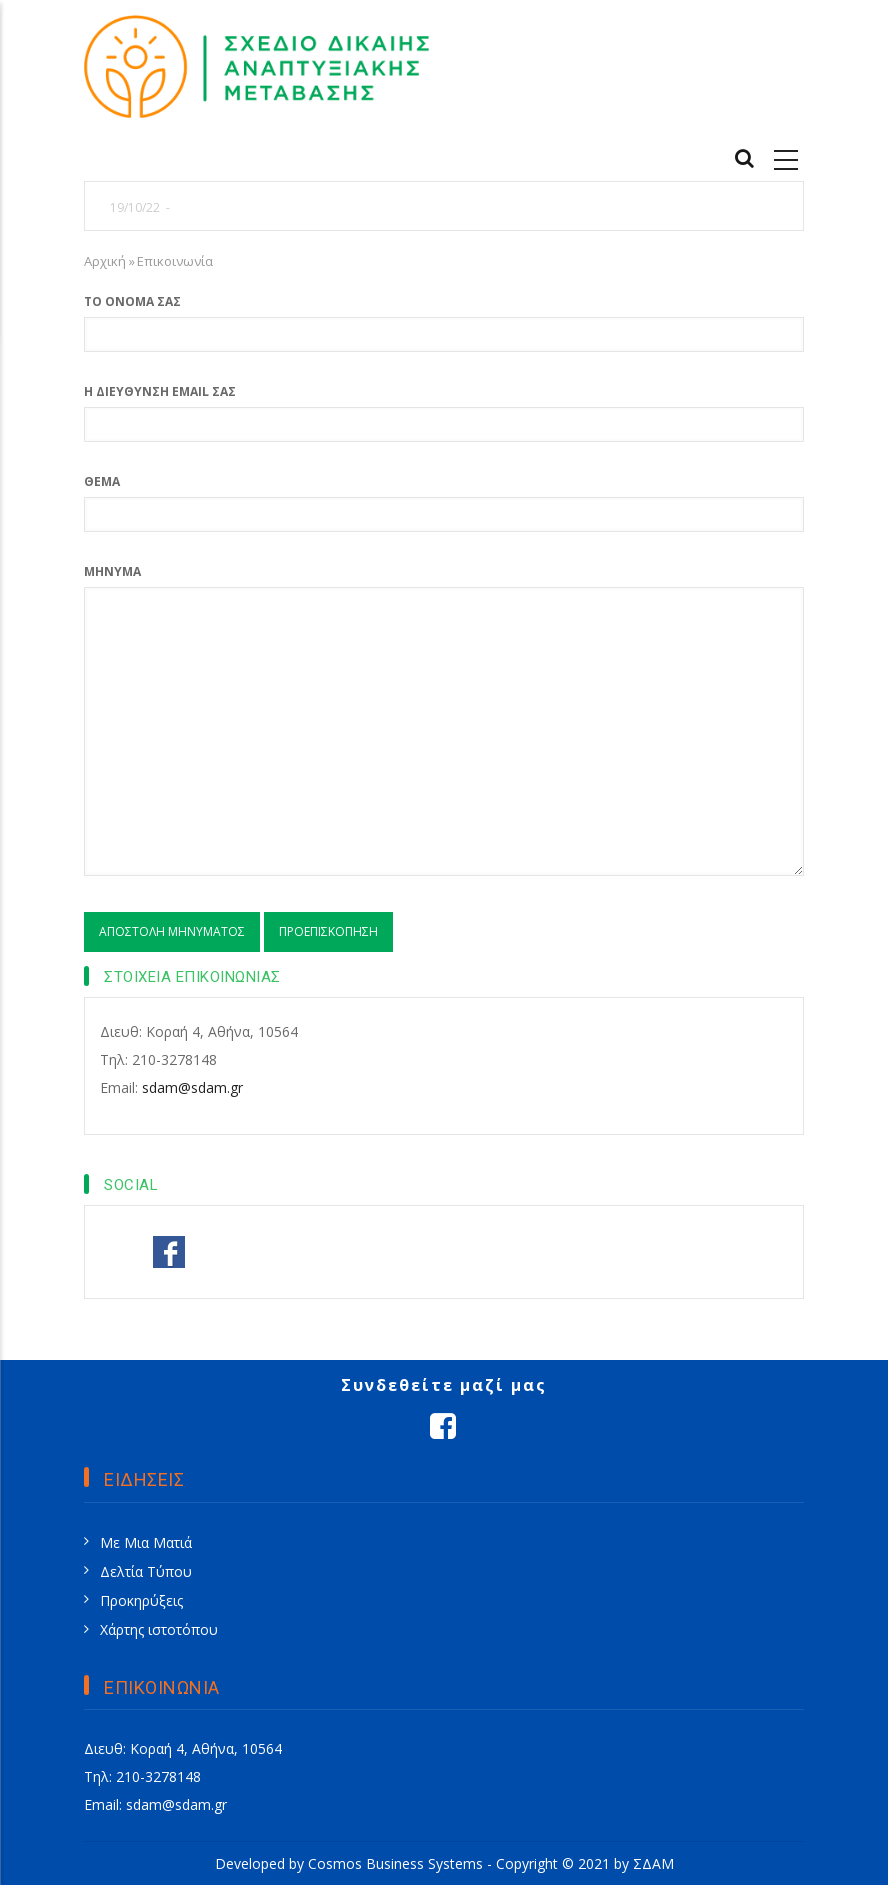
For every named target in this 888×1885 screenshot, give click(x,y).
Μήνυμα (112, 571)
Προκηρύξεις (141, 1600)
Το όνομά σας (132, 301)
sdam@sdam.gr (192, 1087)
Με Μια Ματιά (146, 1542)
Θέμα (102, 481)
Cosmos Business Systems (395, 1863)
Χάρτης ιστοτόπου (159, 1629)
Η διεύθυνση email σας (160, 391)
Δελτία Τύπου (146, 1571)
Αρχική (105, 261)
